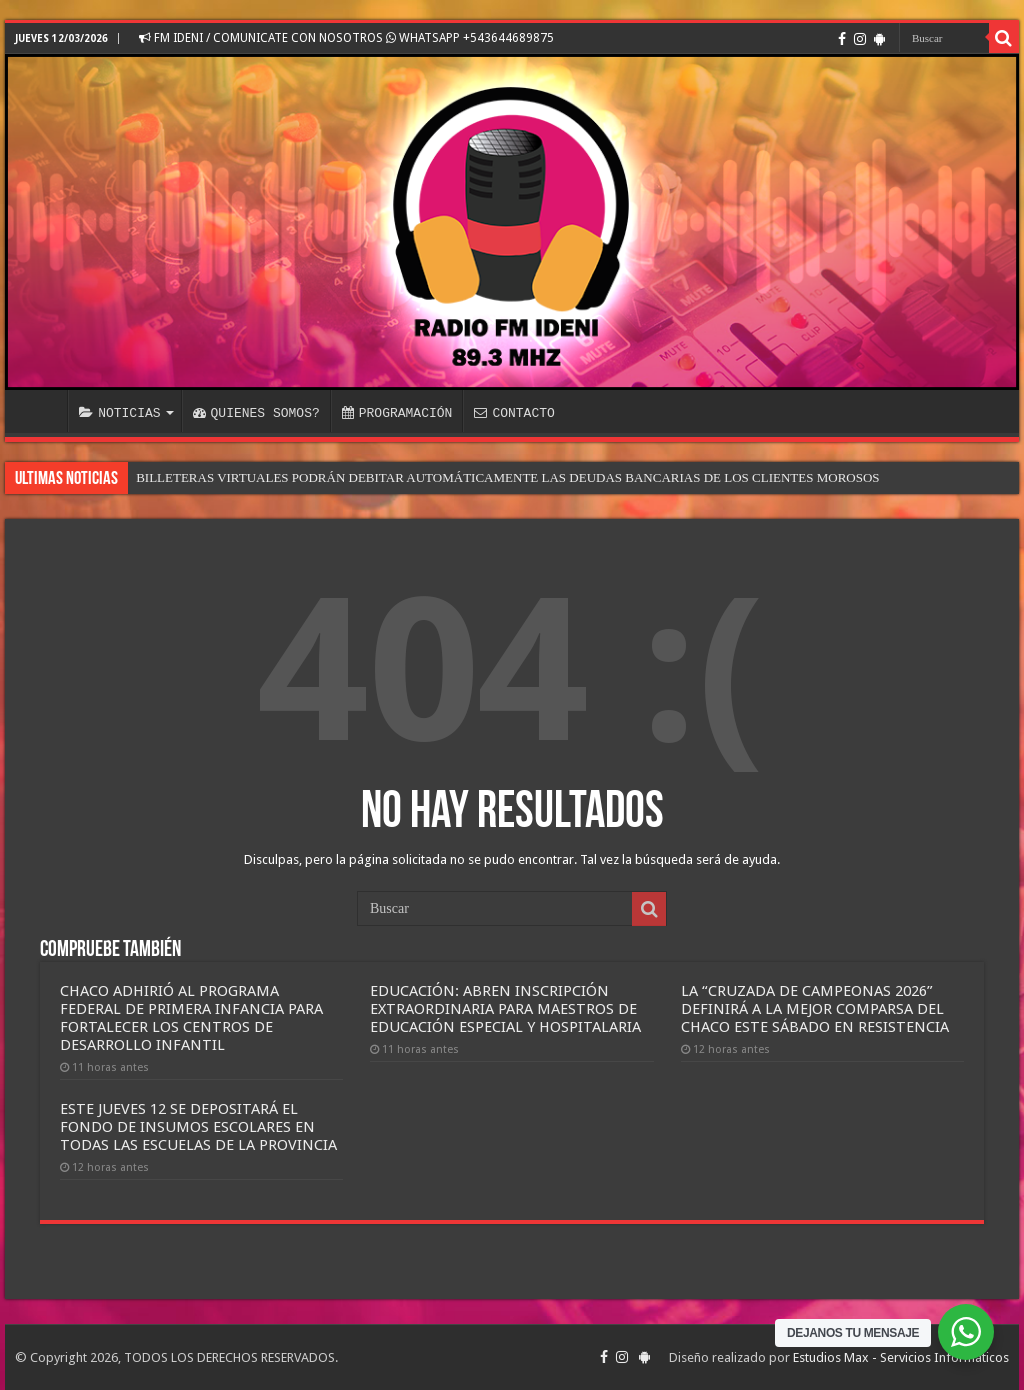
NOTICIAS (119, 413)
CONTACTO (514, 413)
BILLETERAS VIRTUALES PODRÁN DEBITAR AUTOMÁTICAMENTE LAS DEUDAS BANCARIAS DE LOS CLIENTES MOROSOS (507, 477)
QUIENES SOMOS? (256, 413)
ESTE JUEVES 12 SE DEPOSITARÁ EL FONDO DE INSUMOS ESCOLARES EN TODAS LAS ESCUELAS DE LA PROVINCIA (198, 1127)
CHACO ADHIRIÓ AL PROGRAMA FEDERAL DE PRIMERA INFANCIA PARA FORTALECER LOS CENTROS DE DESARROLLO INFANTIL (191, 1018)
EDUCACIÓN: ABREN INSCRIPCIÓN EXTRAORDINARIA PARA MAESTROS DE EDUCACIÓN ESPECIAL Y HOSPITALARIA (505, 1009)
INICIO (41, 411)
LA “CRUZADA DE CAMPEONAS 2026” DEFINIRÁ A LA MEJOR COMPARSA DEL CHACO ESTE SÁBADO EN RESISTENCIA (815, 1009)
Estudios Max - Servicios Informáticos (901, 1357)
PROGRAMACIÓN (397, 413)
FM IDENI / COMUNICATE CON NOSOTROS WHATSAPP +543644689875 (346, 38)
